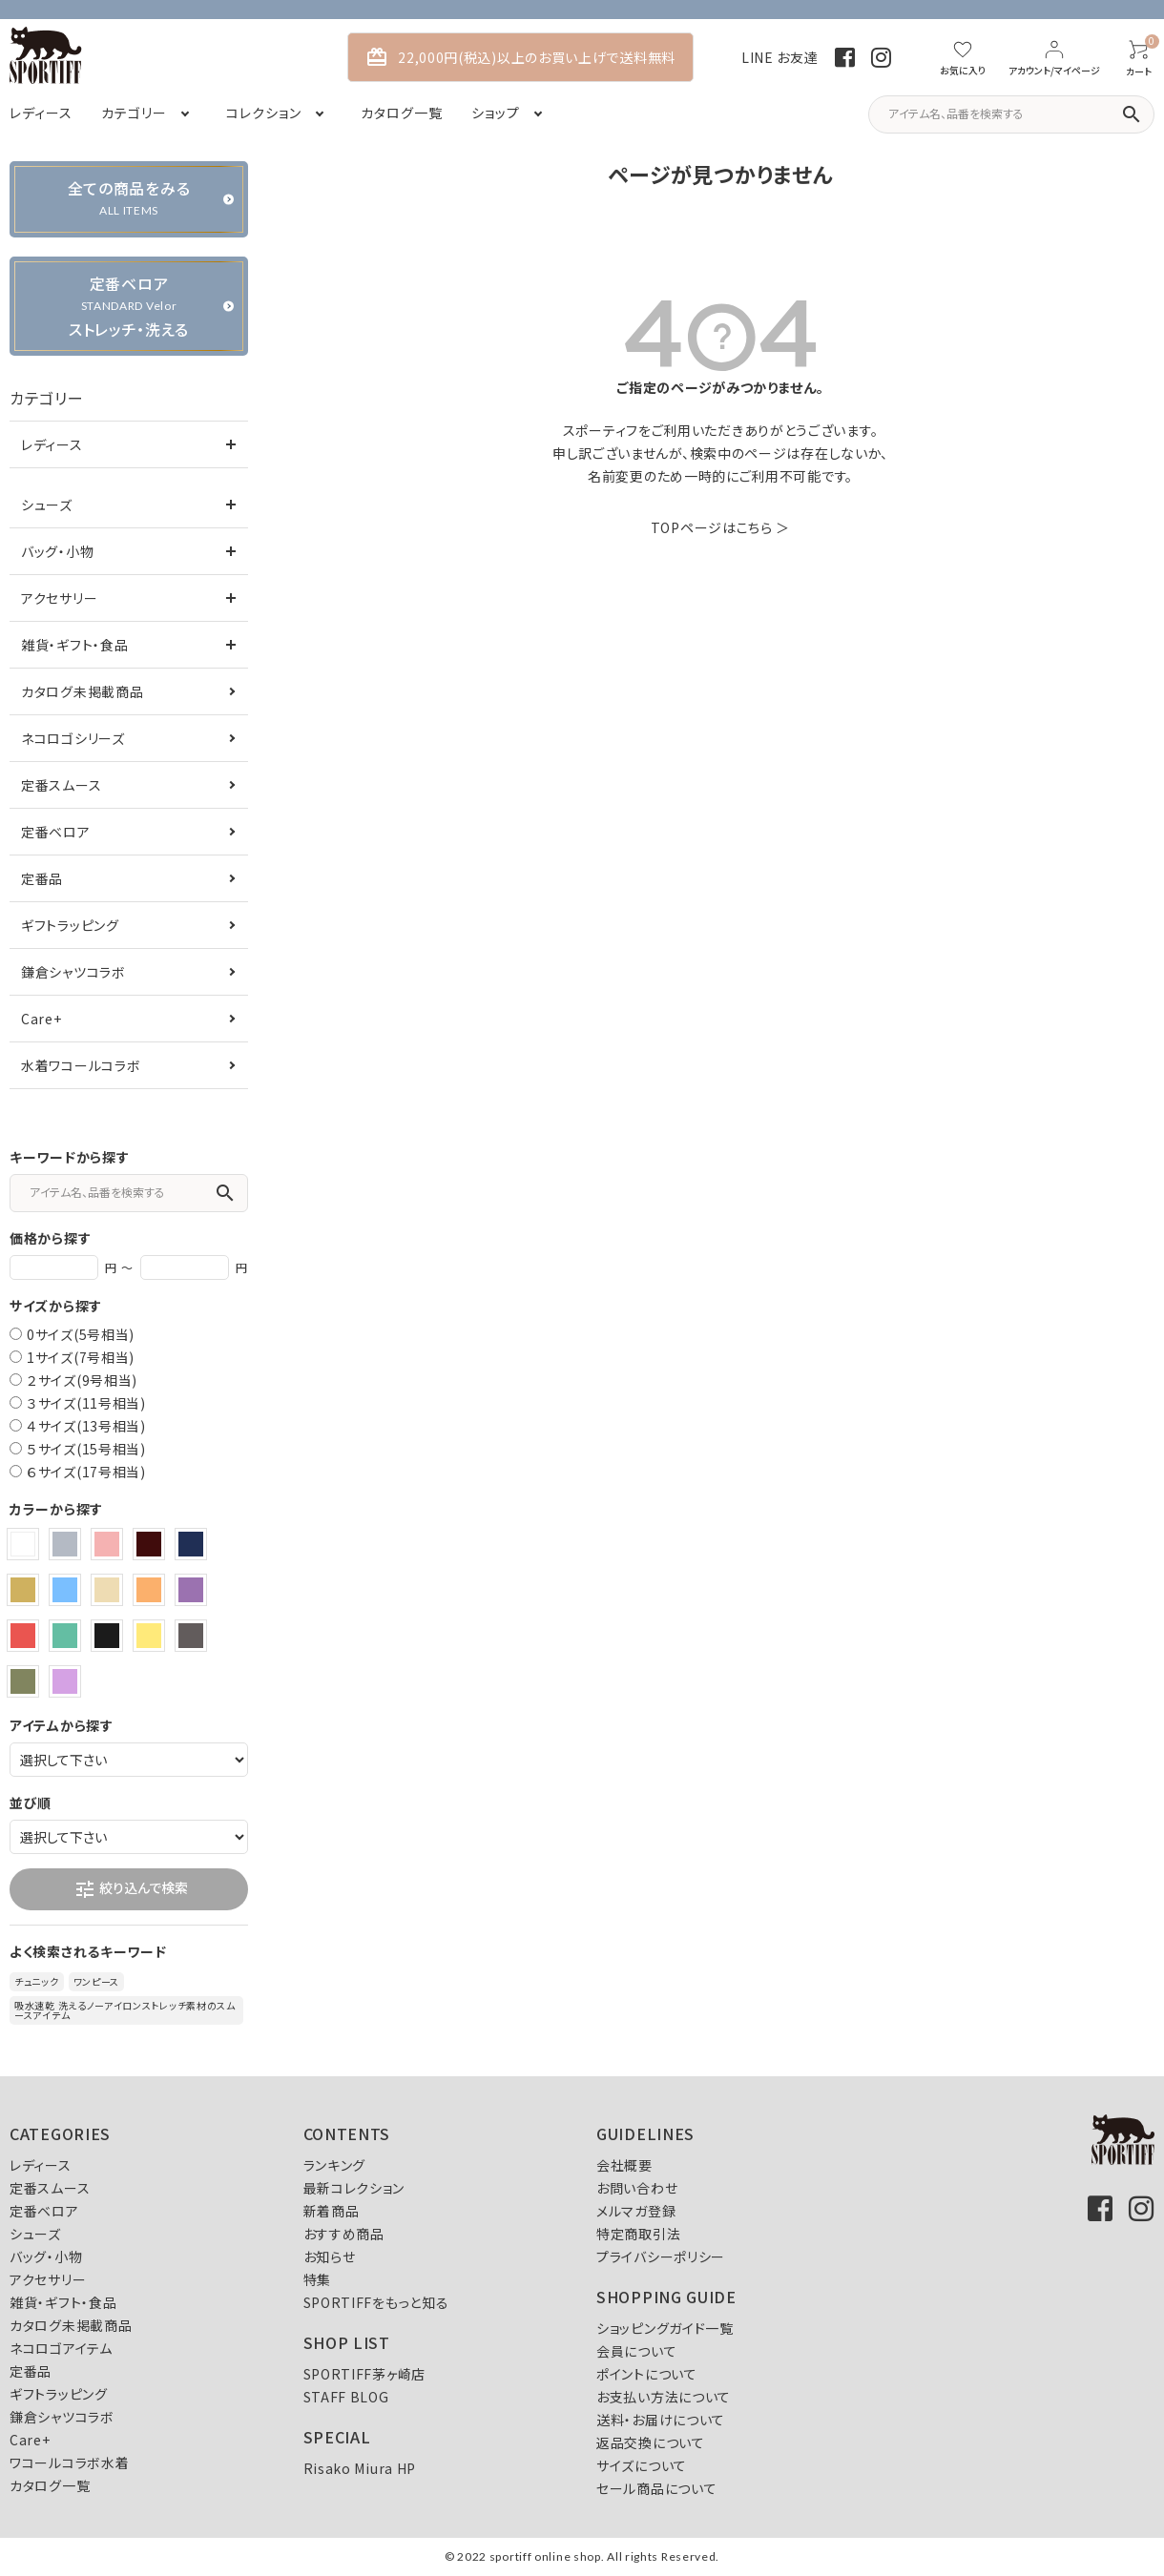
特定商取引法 (638, 2233)
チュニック (36, 1981)
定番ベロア (56, 831)
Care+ (41, 1018)
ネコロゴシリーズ (73, 738)
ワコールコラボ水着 (69, 2462)
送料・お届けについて (660, 2419)
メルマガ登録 (636, 2210)
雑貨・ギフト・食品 (74, 644)
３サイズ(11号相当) (86, 1402)
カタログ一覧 (50, 2485)
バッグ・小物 (57, 551)
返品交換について (650, 2442)
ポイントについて (646, 2373)
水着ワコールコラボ (80, 1065)
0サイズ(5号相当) (81, 1334)
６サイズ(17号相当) (86, 1471)
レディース (52, 444)
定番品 (42, 878)
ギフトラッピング (70, 925)
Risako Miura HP (360, 2468)
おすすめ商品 (344, 2233)
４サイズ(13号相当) (86, 1425)
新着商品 (331, 2210)
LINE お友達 (780, 57)
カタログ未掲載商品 (82, 691)
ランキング (334, 2164)
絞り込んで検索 (130, 1889)
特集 (317, 2279)
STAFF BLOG (346, 2396)
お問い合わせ (636, 2187)
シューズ (47, 504)
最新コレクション (354, 2187)
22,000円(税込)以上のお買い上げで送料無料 (520, 57)
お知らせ (329, 2256)
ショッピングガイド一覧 (665, 2328)
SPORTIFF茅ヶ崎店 (364, 2373)
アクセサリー (59, 598)
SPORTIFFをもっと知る (376, 2302)
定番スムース (61, 784)
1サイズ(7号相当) (81, 1357)
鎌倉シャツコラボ (73, 971)
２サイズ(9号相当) (82, 1380)
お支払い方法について (663, 2396)
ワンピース (96, 1981)
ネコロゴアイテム (61, 2348)
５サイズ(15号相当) (86, 1448)
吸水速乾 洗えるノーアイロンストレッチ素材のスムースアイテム (125, 2010)
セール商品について (656, 2488)
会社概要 (624, 2164)
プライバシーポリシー (660, 2256)
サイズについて (641, 2465)
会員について (636, 2350)
